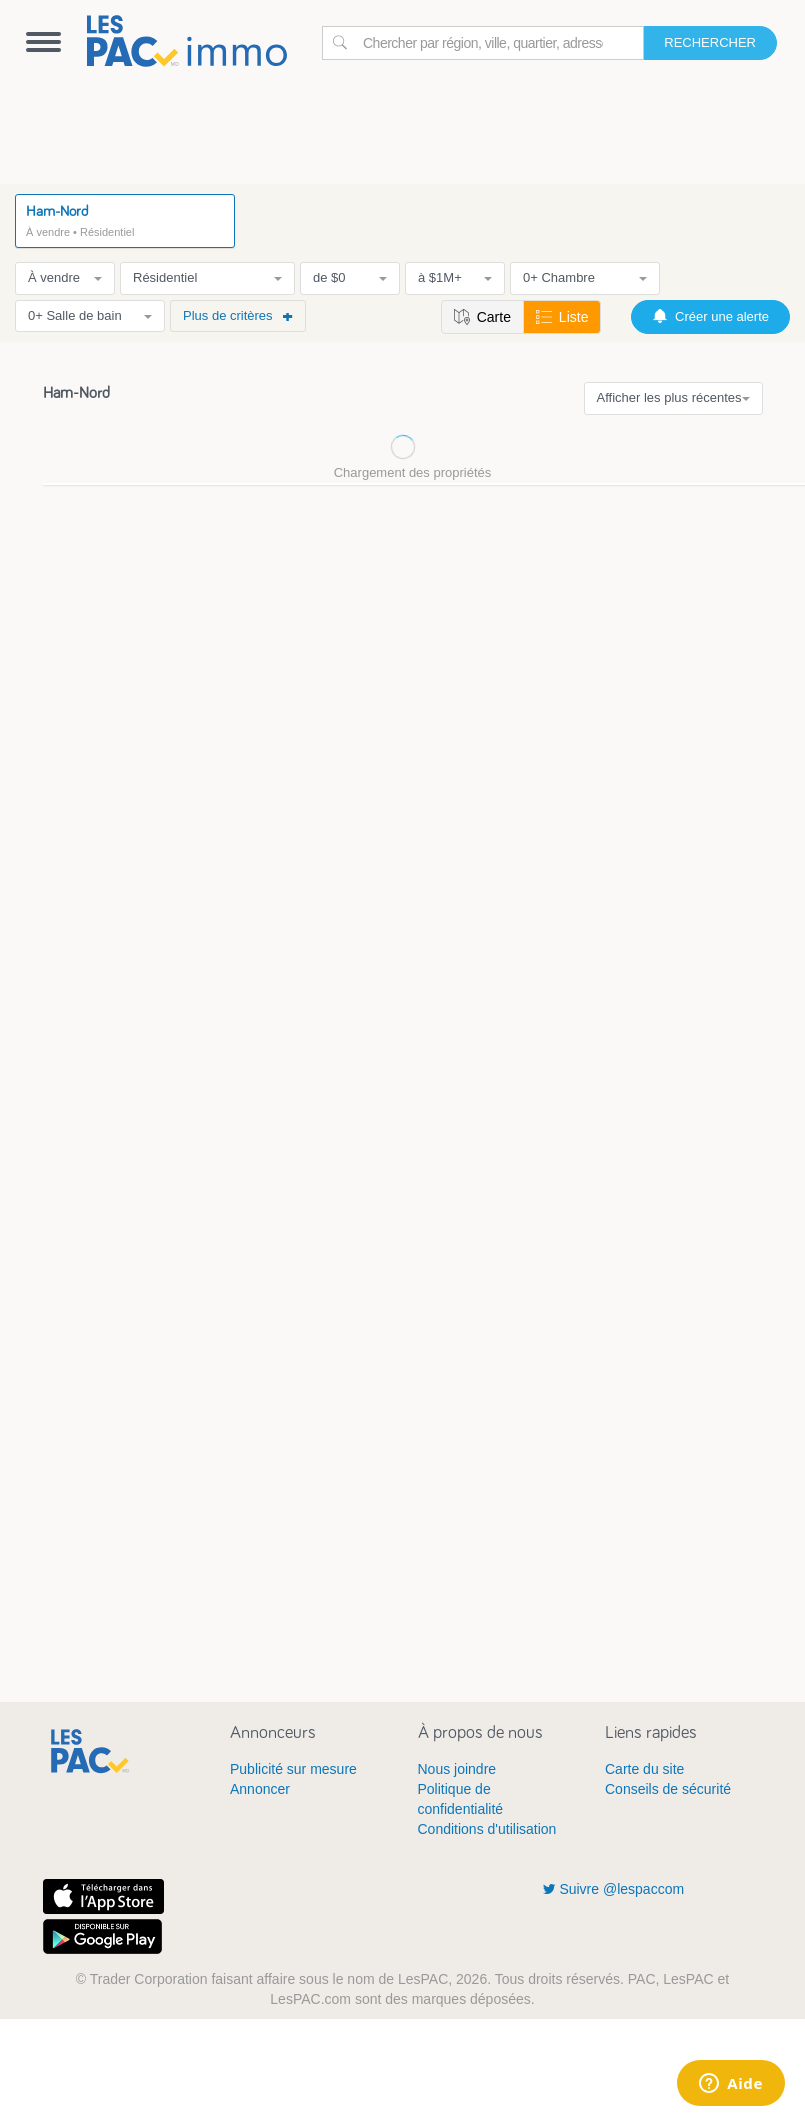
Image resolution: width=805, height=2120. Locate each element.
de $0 (350, 277)
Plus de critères (238, 315)
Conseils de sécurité (668, 1789)
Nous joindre (457, 1769)
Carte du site (644, 1769)
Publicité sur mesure (293, 1769)
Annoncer (260, 1789)
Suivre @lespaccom (614, 1889)
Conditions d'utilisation (487, 1829)
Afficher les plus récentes (673, 397)
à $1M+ (455, 277)
